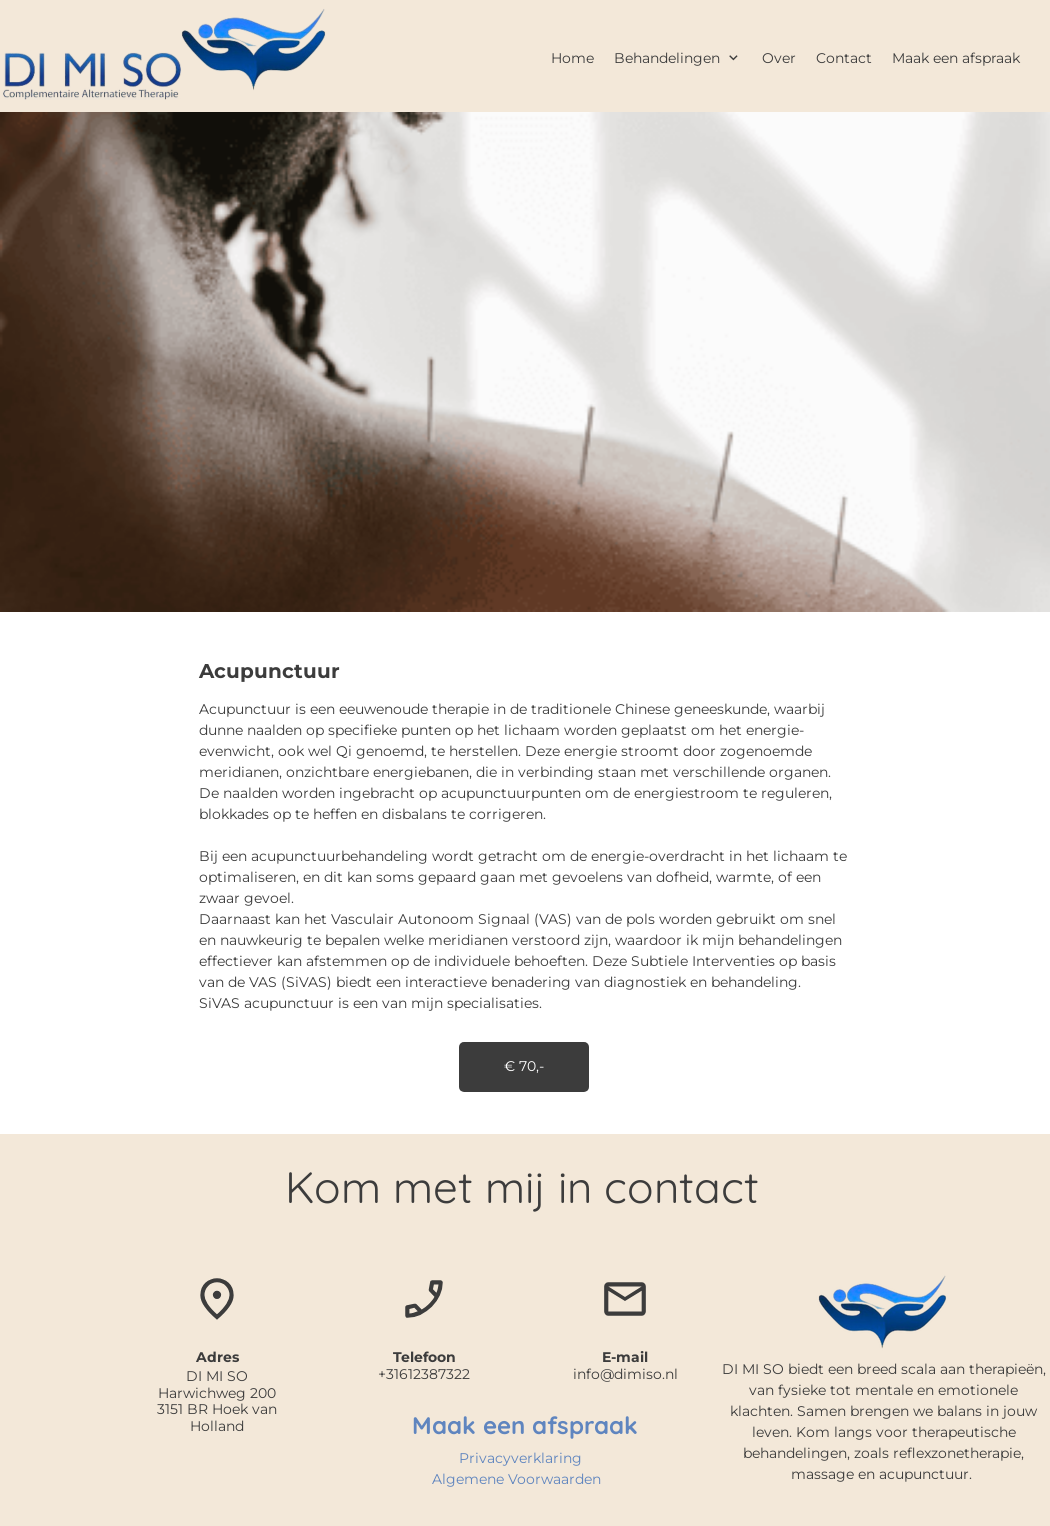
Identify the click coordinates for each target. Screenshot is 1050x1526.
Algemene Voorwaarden (516, 1479)
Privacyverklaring (520, 1458)
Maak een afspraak (525, 1425)
